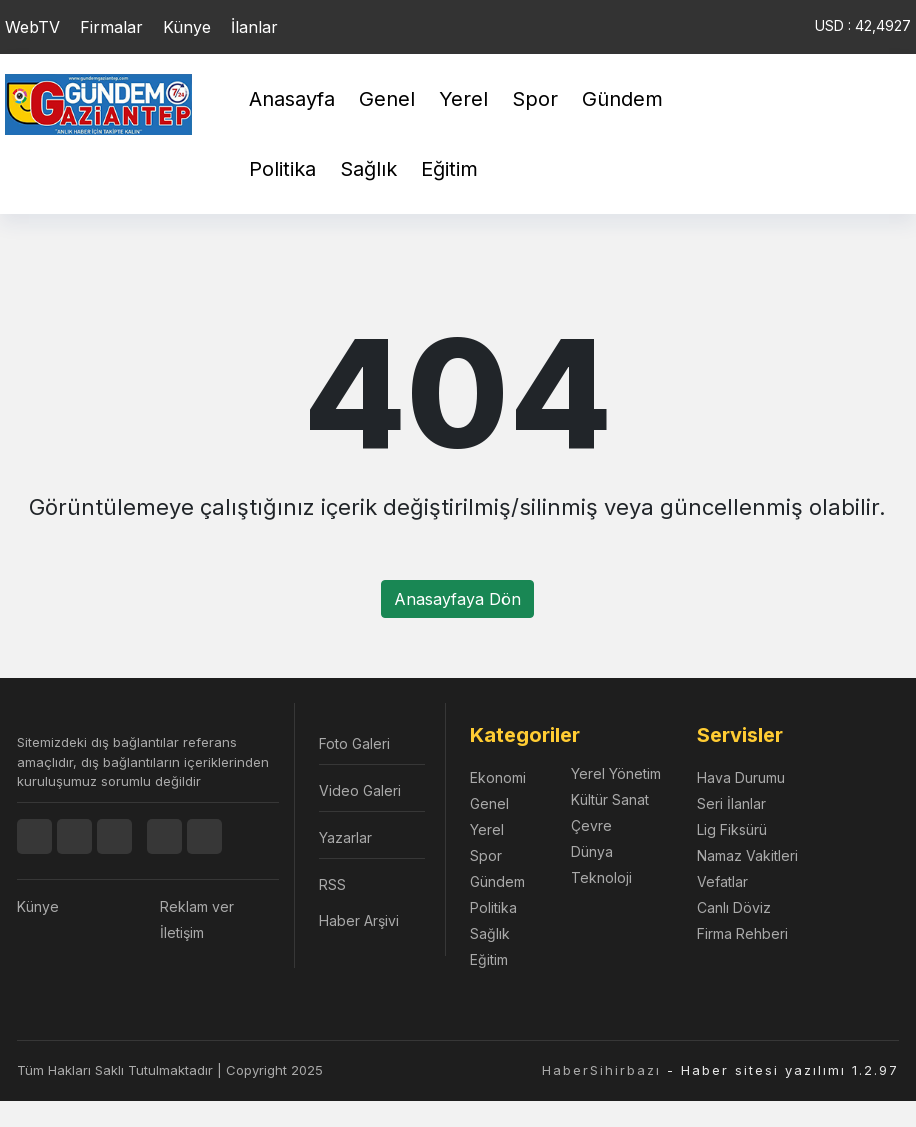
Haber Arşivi (359, 920)
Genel (387, 99)
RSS (332, 884)
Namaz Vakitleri (747, 855)
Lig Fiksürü (732, 829)
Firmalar (111, 27)
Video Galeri (360, 790)
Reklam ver (197, 906)
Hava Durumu (741, 777)
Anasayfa (292, 99)
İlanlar (254, 27)
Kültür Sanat (610, 799)
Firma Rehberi (742, 933)
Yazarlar (345, 837)
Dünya (592, 851)
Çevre (591, 825)
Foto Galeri (354, 743)
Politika (282, 169)
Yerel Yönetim (616, 773)
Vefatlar (722, 881)
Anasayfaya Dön (457, 599)
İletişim (182, 932)
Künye (187, 27)
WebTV (32, 27)
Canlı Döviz (734, 907)
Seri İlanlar (731, 803)
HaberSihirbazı (601, 1070)
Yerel (463, 99)
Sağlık (368, 169)
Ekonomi (498, 777)
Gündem (622, 99)
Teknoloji (601, 877)
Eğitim (449, 169)
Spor (535, 99)
